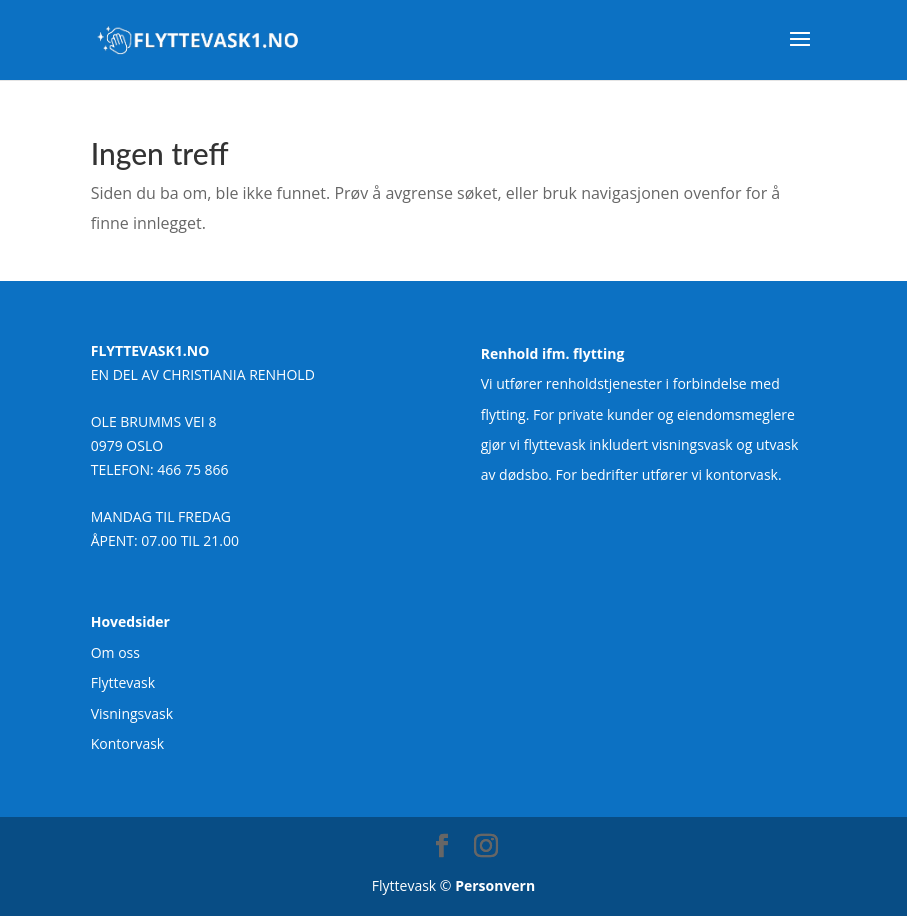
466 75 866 (192, 469)
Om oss (115, 652)
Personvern (495, 885)
